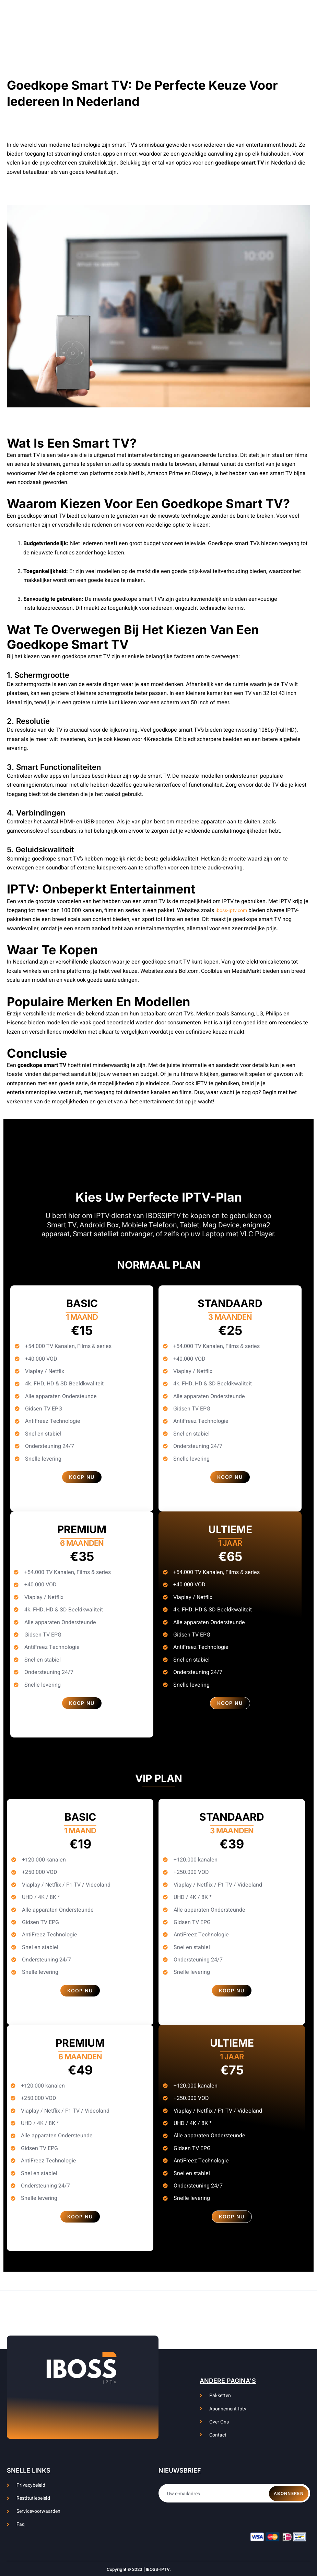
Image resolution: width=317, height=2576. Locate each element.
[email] (234, 2488)
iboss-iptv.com (232, 910)
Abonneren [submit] (289, 2488)
